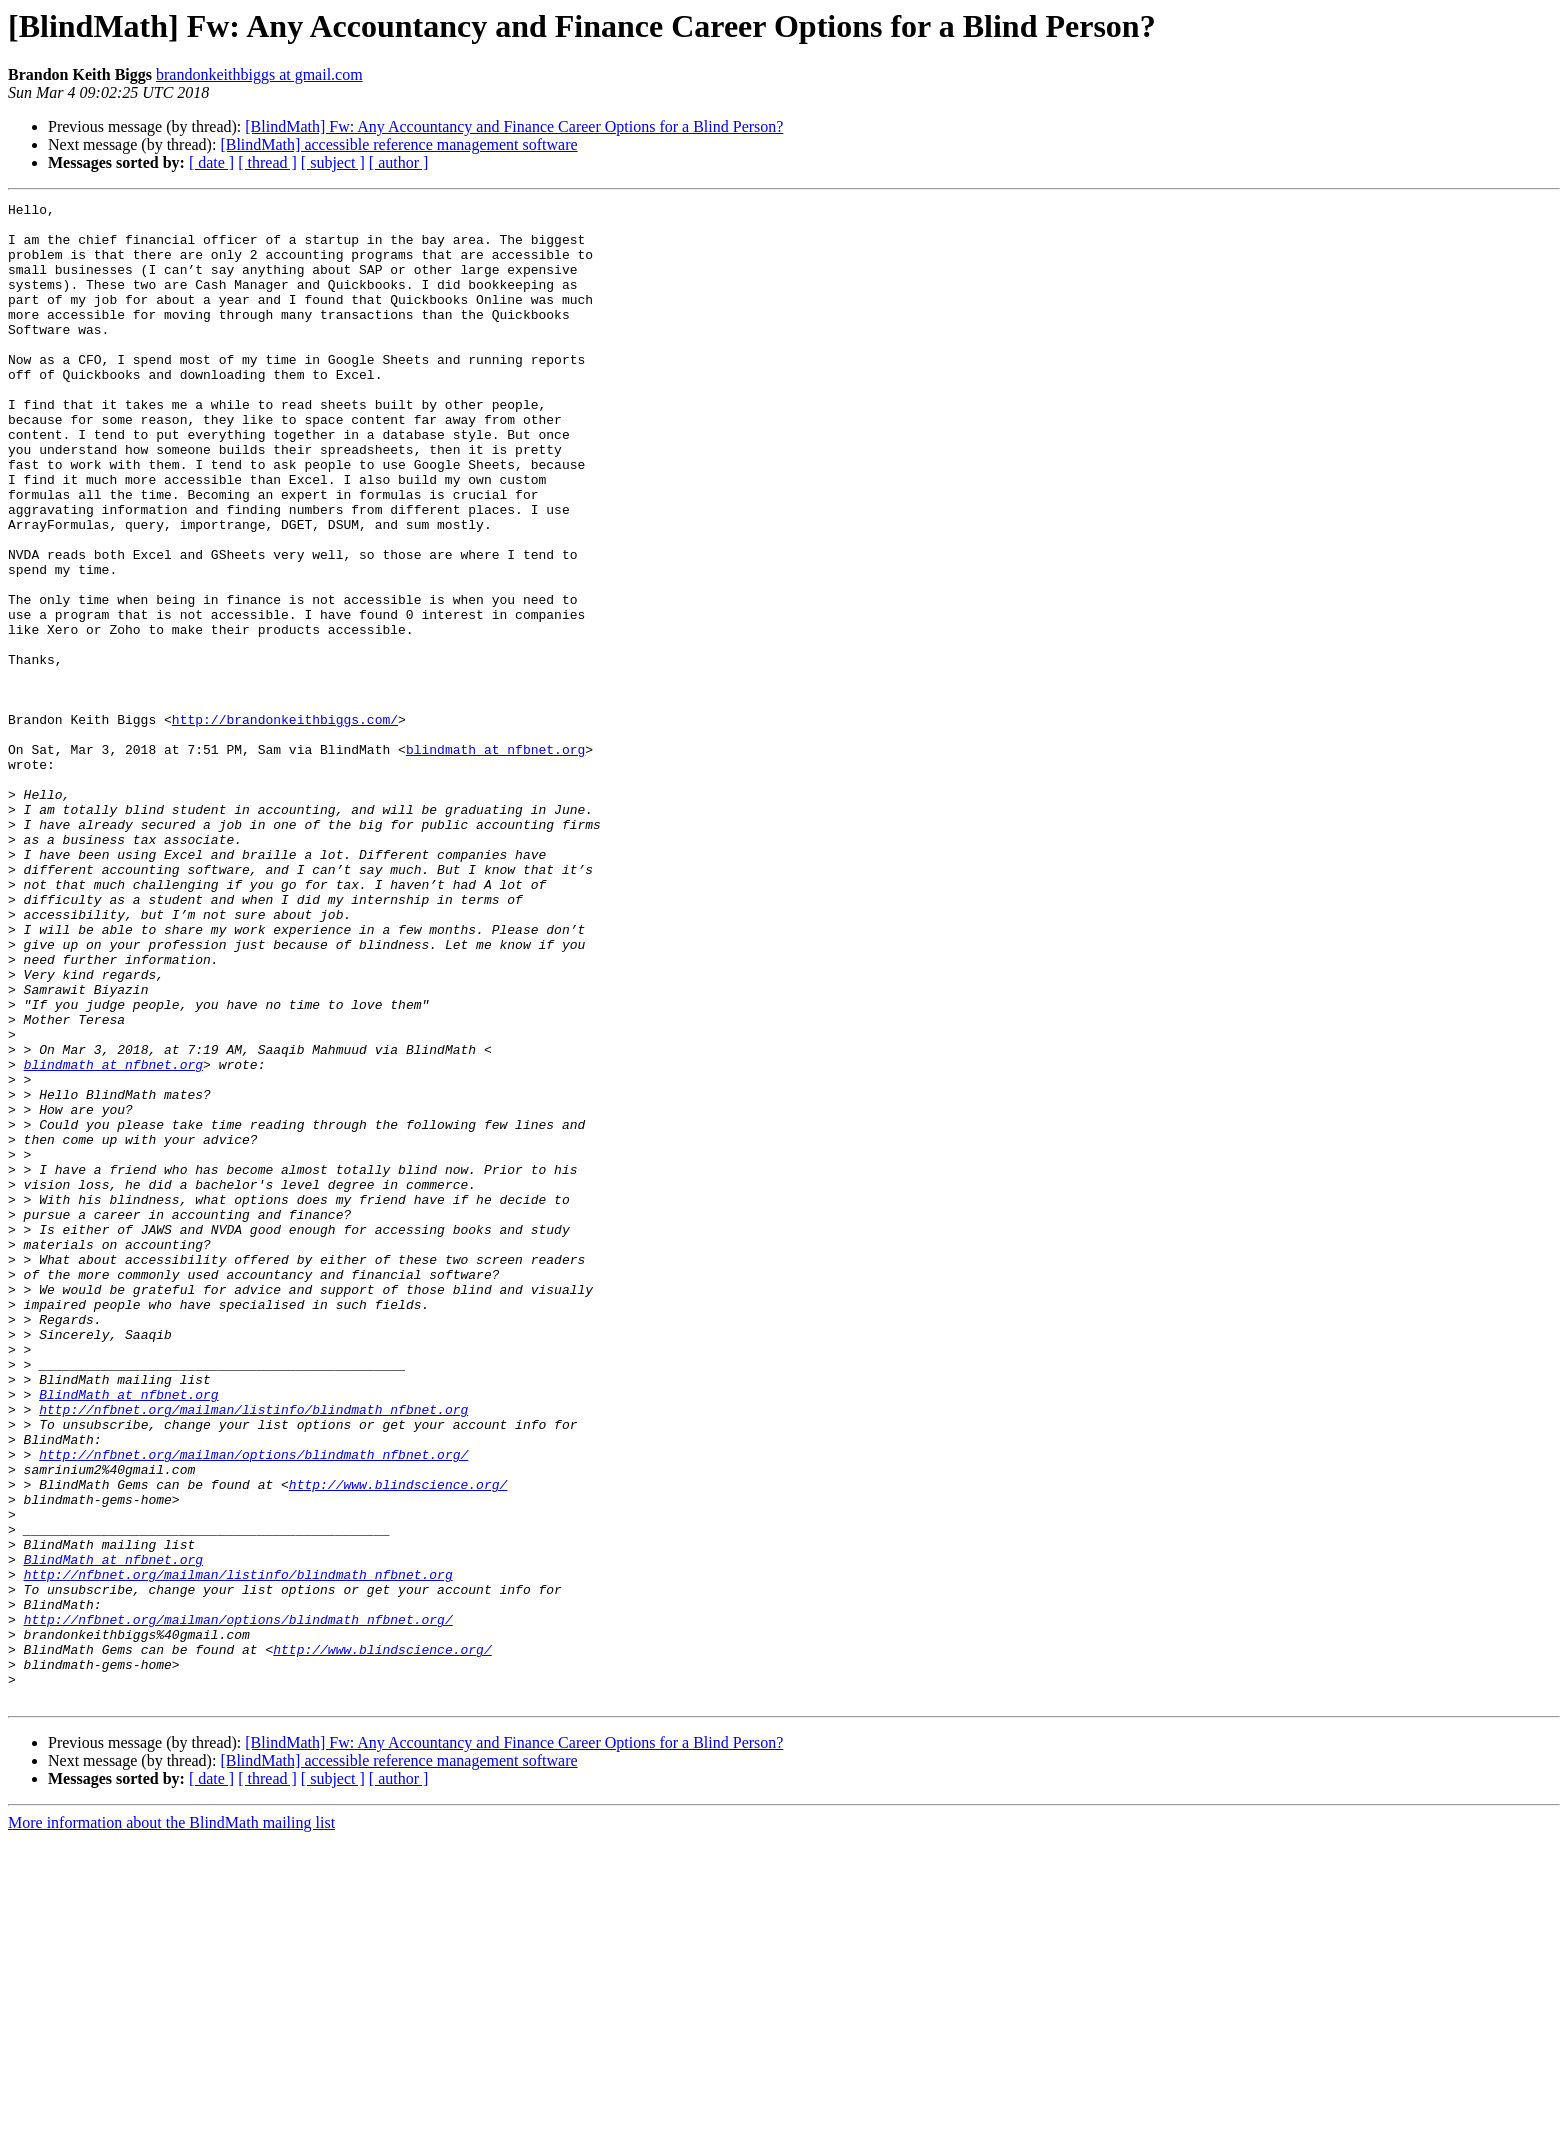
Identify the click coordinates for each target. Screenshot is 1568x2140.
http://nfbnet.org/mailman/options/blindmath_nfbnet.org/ (253, 1706)
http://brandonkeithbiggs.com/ (285, 824)
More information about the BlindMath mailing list (171, 2122)
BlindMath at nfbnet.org (128, 1634)
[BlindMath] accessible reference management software (398, 144)
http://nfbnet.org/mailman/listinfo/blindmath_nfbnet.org (253, 1652)
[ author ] (399, 162)
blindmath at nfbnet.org (495, 860)
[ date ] (211, 162)
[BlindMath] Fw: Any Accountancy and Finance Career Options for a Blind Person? (514, 126)
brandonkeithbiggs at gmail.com (259, 74)
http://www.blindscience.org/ (398, 1742)
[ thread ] (267, 162)
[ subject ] (333, 162)
